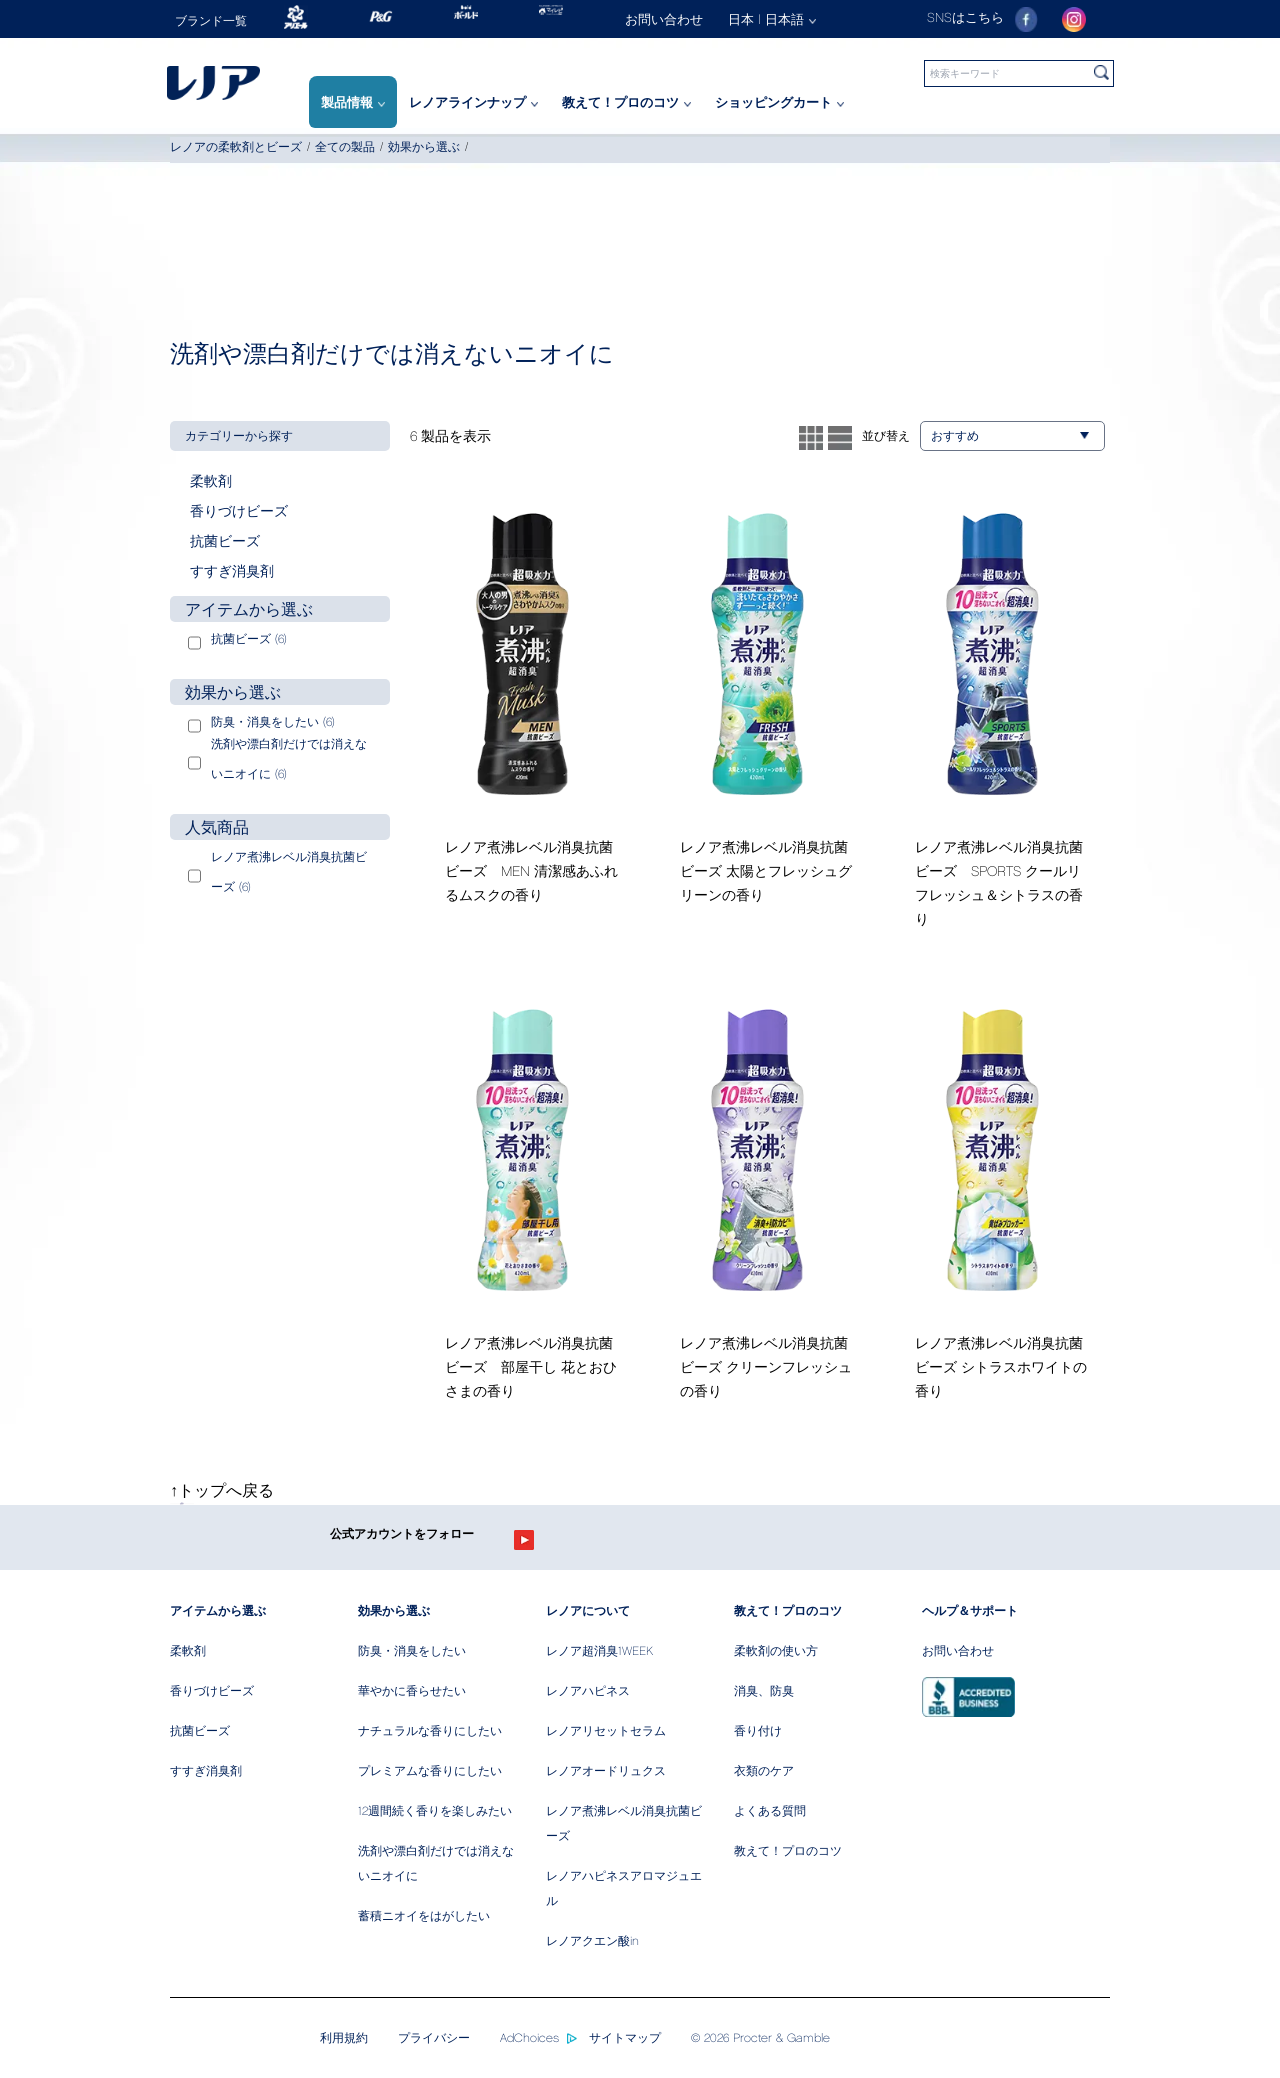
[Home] (238, 82)
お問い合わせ (958, 1650)
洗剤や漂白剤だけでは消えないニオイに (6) (289, 758)
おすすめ (1010, 435)
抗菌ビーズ (200, 1730)
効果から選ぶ (424, 146)
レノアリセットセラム (606, 1730)
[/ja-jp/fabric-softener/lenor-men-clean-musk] (522, 708)
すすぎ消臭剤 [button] (232, 570)
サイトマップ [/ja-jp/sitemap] (625, 2037)
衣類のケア (764, 1770)
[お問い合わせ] (676, 19)
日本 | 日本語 (772, 19)
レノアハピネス (588, 1690)
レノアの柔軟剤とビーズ (236, 146)
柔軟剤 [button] (211, 480)
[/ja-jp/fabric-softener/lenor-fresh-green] (757, 708)
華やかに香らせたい (412, 1690)
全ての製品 (345, 146)
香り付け (758, 1730)
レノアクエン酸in (592, 1940)
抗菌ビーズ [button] (225, 540)
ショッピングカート (779, 102)
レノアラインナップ (473, 102)
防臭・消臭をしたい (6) (273, 721)
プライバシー (434, 2037)
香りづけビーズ (212, 1690)
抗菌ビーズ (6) (249, 638)
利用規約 (344, 2037)
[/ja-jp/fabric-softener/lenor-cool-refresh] (992, 720)
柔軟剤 (188, 1650)
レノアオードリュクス (606, 1770)
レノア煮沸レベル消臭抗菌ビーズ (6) (289, 871)
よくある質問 (770, 1810)
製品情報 (353, 102)
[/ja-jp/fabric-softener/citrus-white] (992, 1204)
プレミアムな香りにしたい (430, 1770)
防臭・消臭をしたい (412, 1650)
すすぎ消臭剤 (206, 1770)
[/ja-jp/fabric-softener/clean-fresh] (757, 1204)
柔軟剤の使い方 (776, 1650)
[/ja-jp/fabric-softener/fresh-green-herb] (522, 1204)
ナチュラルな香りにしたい (430, 1730)
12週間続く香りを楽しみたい (435, 1810)
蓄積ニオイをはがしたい (424, 1915)
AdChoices (529, 2037)
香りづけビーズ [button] (239, 510)
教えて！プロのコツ (626, 102)
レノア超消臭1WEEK (599, 1650)
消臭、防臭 (764, 1690)
